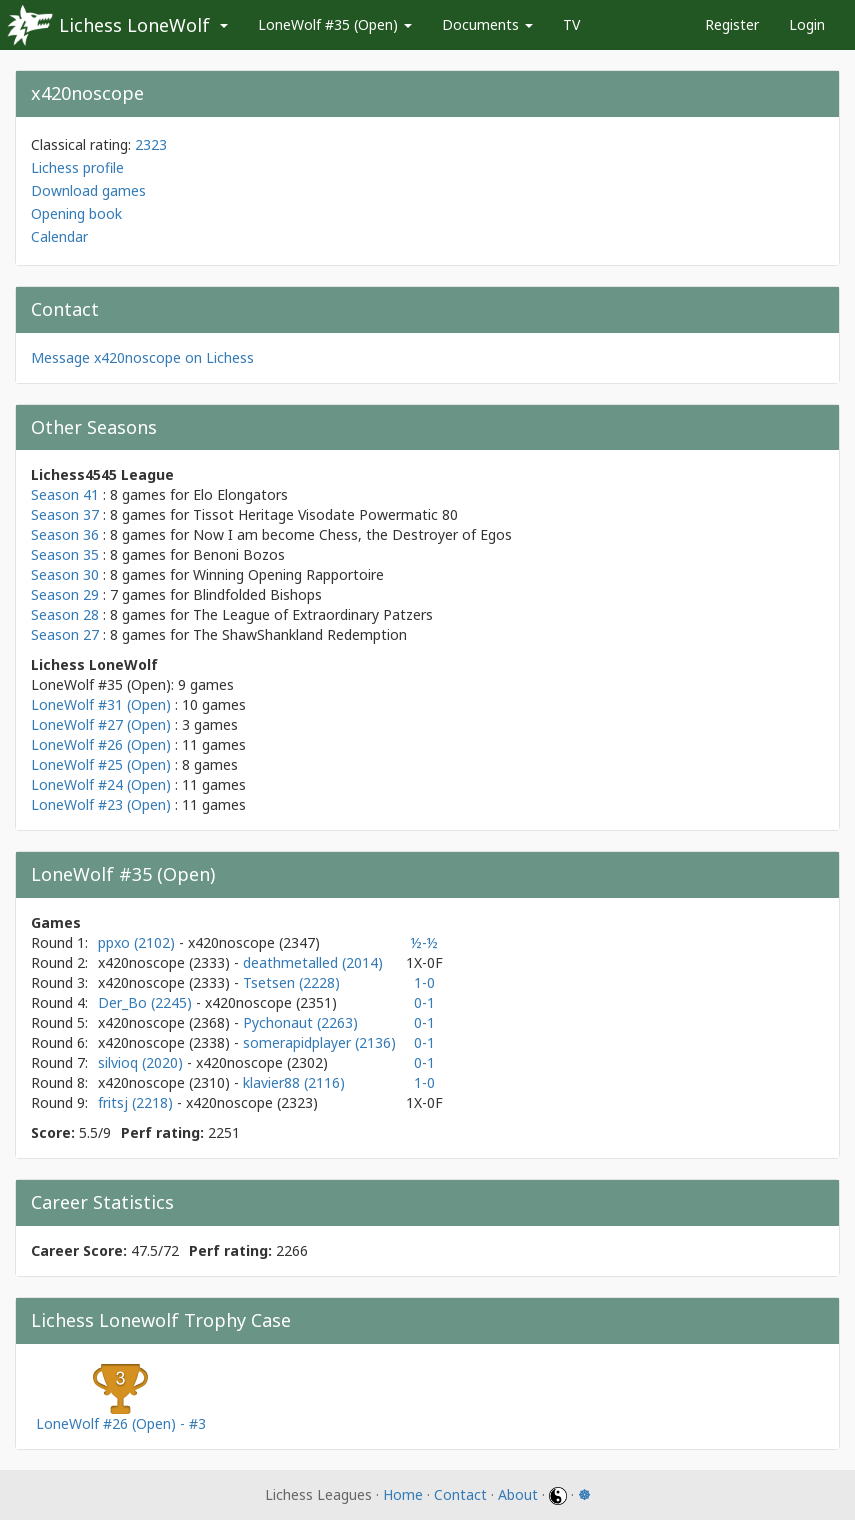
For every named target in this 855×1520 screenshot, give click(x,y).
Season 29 (65, 594)
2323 (151, 144)
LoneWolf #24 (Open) (101, 784)
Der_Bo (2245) (147, 1002)
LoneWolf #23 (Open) (101, 804)
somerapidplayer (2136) (319, 1042)
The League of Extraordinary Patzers (313, 614)
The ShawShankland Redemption (300, 634)
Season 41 (65, 494)
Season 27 (65, 634)
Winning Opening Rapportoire (288, 574)
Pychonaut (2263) (300, 1022)
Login (807, 24)
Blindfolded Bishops (257, 594)
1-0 (424, 982)
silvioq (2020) (142, 1062)
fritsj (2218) (137, 1102)
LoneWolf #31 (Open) (101, 704)
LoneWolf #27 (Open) (101, 724)
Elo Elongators (240, 494)
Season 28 (65, 614)
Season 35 (65, 554)
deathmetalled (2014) (313, 962)
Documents (487, 24)
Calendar (59, 236)
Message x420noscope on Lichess (142, 357)
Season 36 (65, 534)
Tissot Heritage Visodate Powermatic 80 (325, 514)
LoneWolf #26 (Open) (101, 744)
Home (403, 1494)
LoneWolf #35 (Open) (335, 24)
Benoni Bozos (239, 554)
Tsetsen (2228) (291, 982)
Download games (88, 190)
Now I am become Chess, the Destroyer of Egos (352, 534)
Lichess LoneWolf (134, 25)
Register (732, 24)
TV (571, 24)
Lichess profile (77, 167)
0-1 (424, 1002)
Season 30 (65, 574)
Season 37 (65, 514)
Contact (460, 1494)
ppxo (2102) (138, 942)
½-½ (424, 942)
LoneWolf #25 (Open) (101, 764)
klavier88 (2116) (294, 1082)
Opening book (76, 213)
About (518, 1494)
